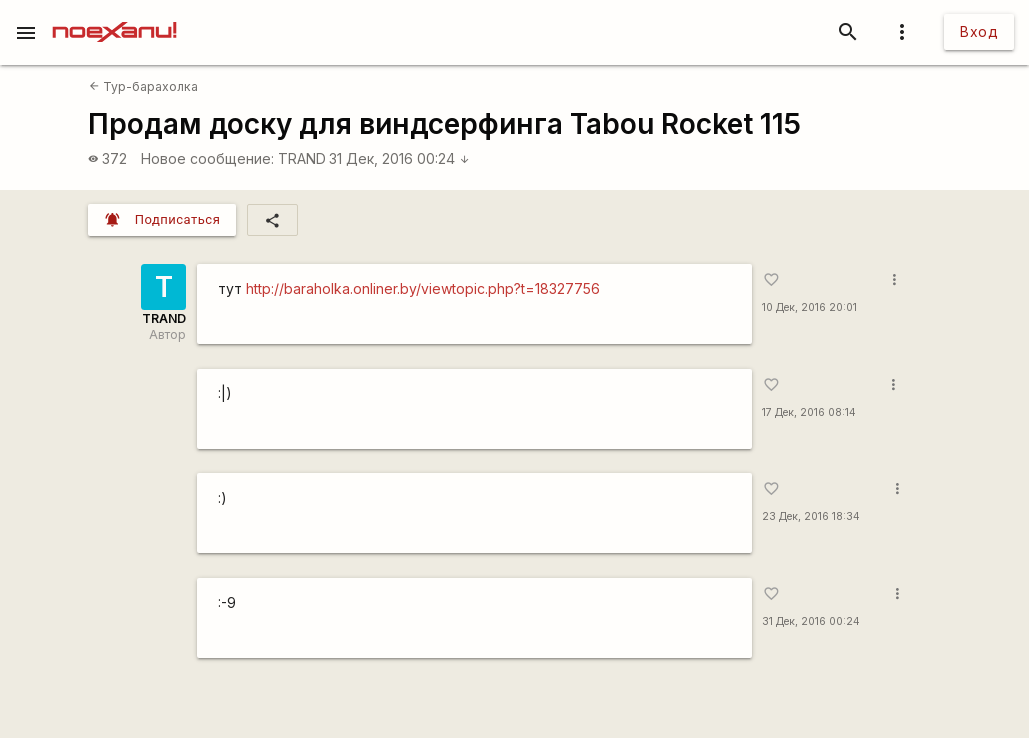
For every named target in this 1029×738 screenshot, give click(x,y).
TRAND (302, 158)
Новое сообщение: (207, 158)
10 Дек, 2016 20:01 (809, 307)
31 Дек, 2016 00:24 (399, 158)
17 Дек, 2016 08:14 (809, 412)
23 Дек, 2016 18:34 (811, 516)
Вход (979, 31)
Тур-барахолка (143, 86)
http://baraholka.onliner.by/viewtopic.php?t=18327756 (423, 288)
